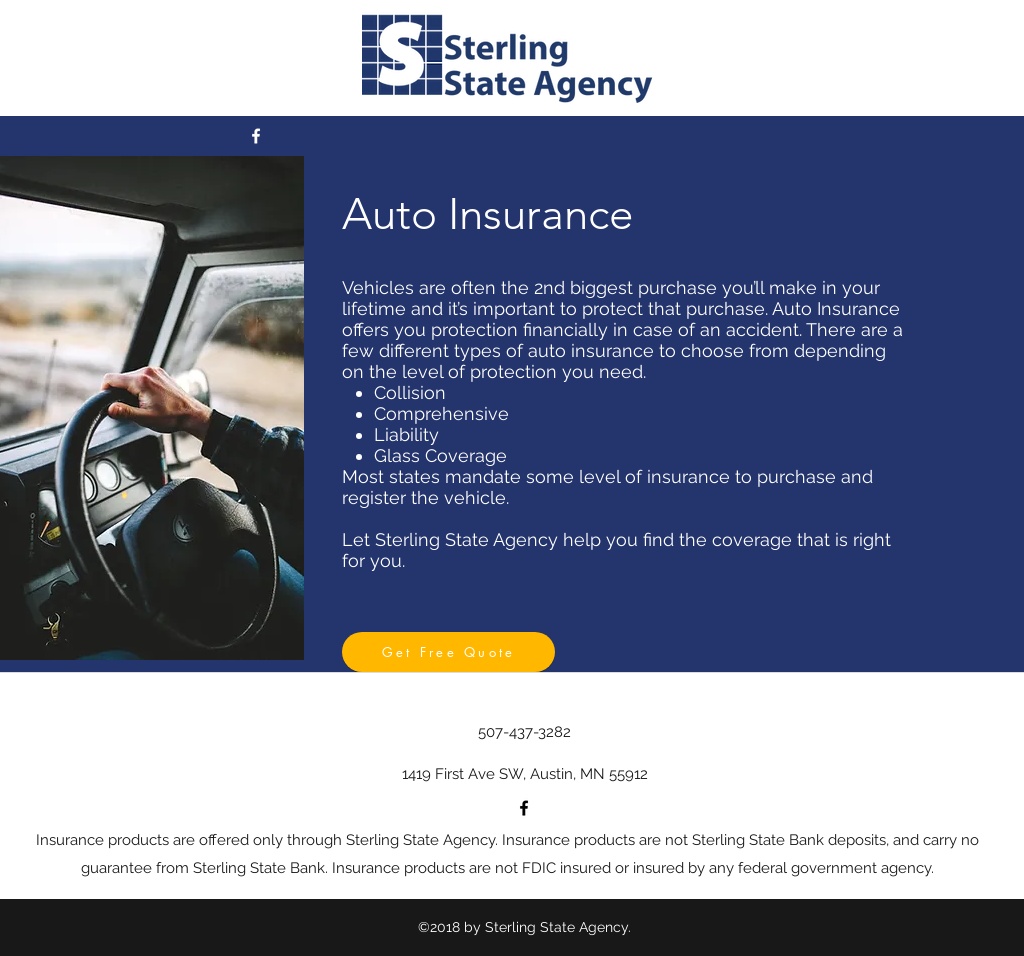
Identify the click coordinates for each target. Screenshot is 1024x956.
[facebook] (256, 136)
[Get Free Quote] (448, 652)
